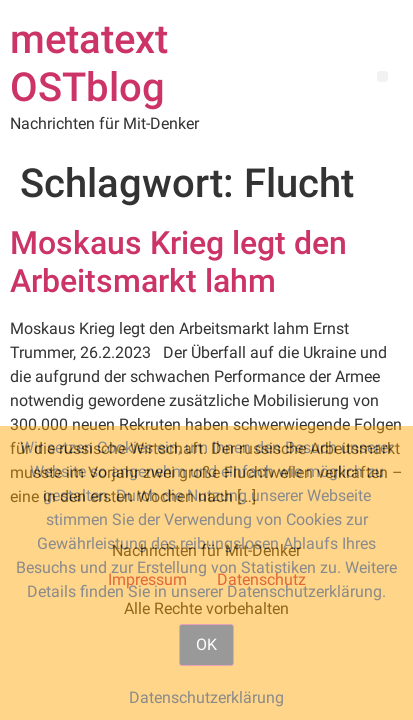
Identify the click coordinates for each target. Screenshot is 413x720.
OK (206, 644)
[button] (382, 76)
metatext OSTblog (89, 63)
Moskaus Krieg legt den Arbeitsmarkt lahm (178, 262)
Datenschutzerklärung (206, 697)
